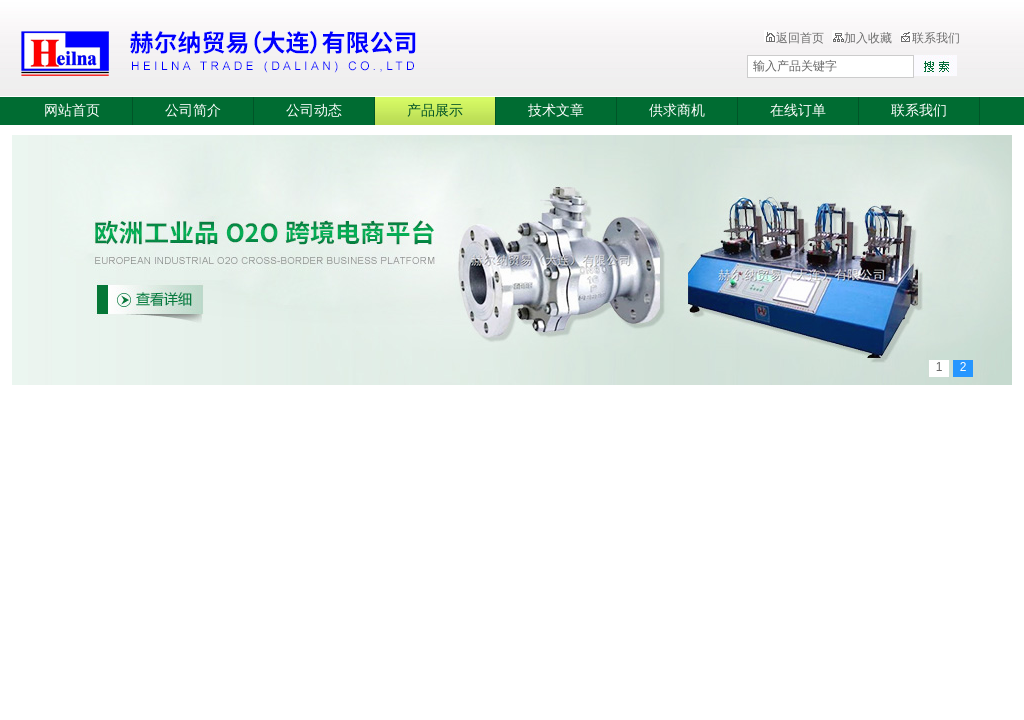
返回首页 (794, 38)
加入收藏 (862, 38)
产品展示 (435, 110)
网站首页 (72, 110)
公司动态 (314, 110)
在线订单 (798, 110)
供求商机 (677, 110)
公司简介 (193, 110)
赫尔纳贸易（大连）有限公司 (337, 50)
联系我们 (930, 38)
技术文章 (556, 110)
